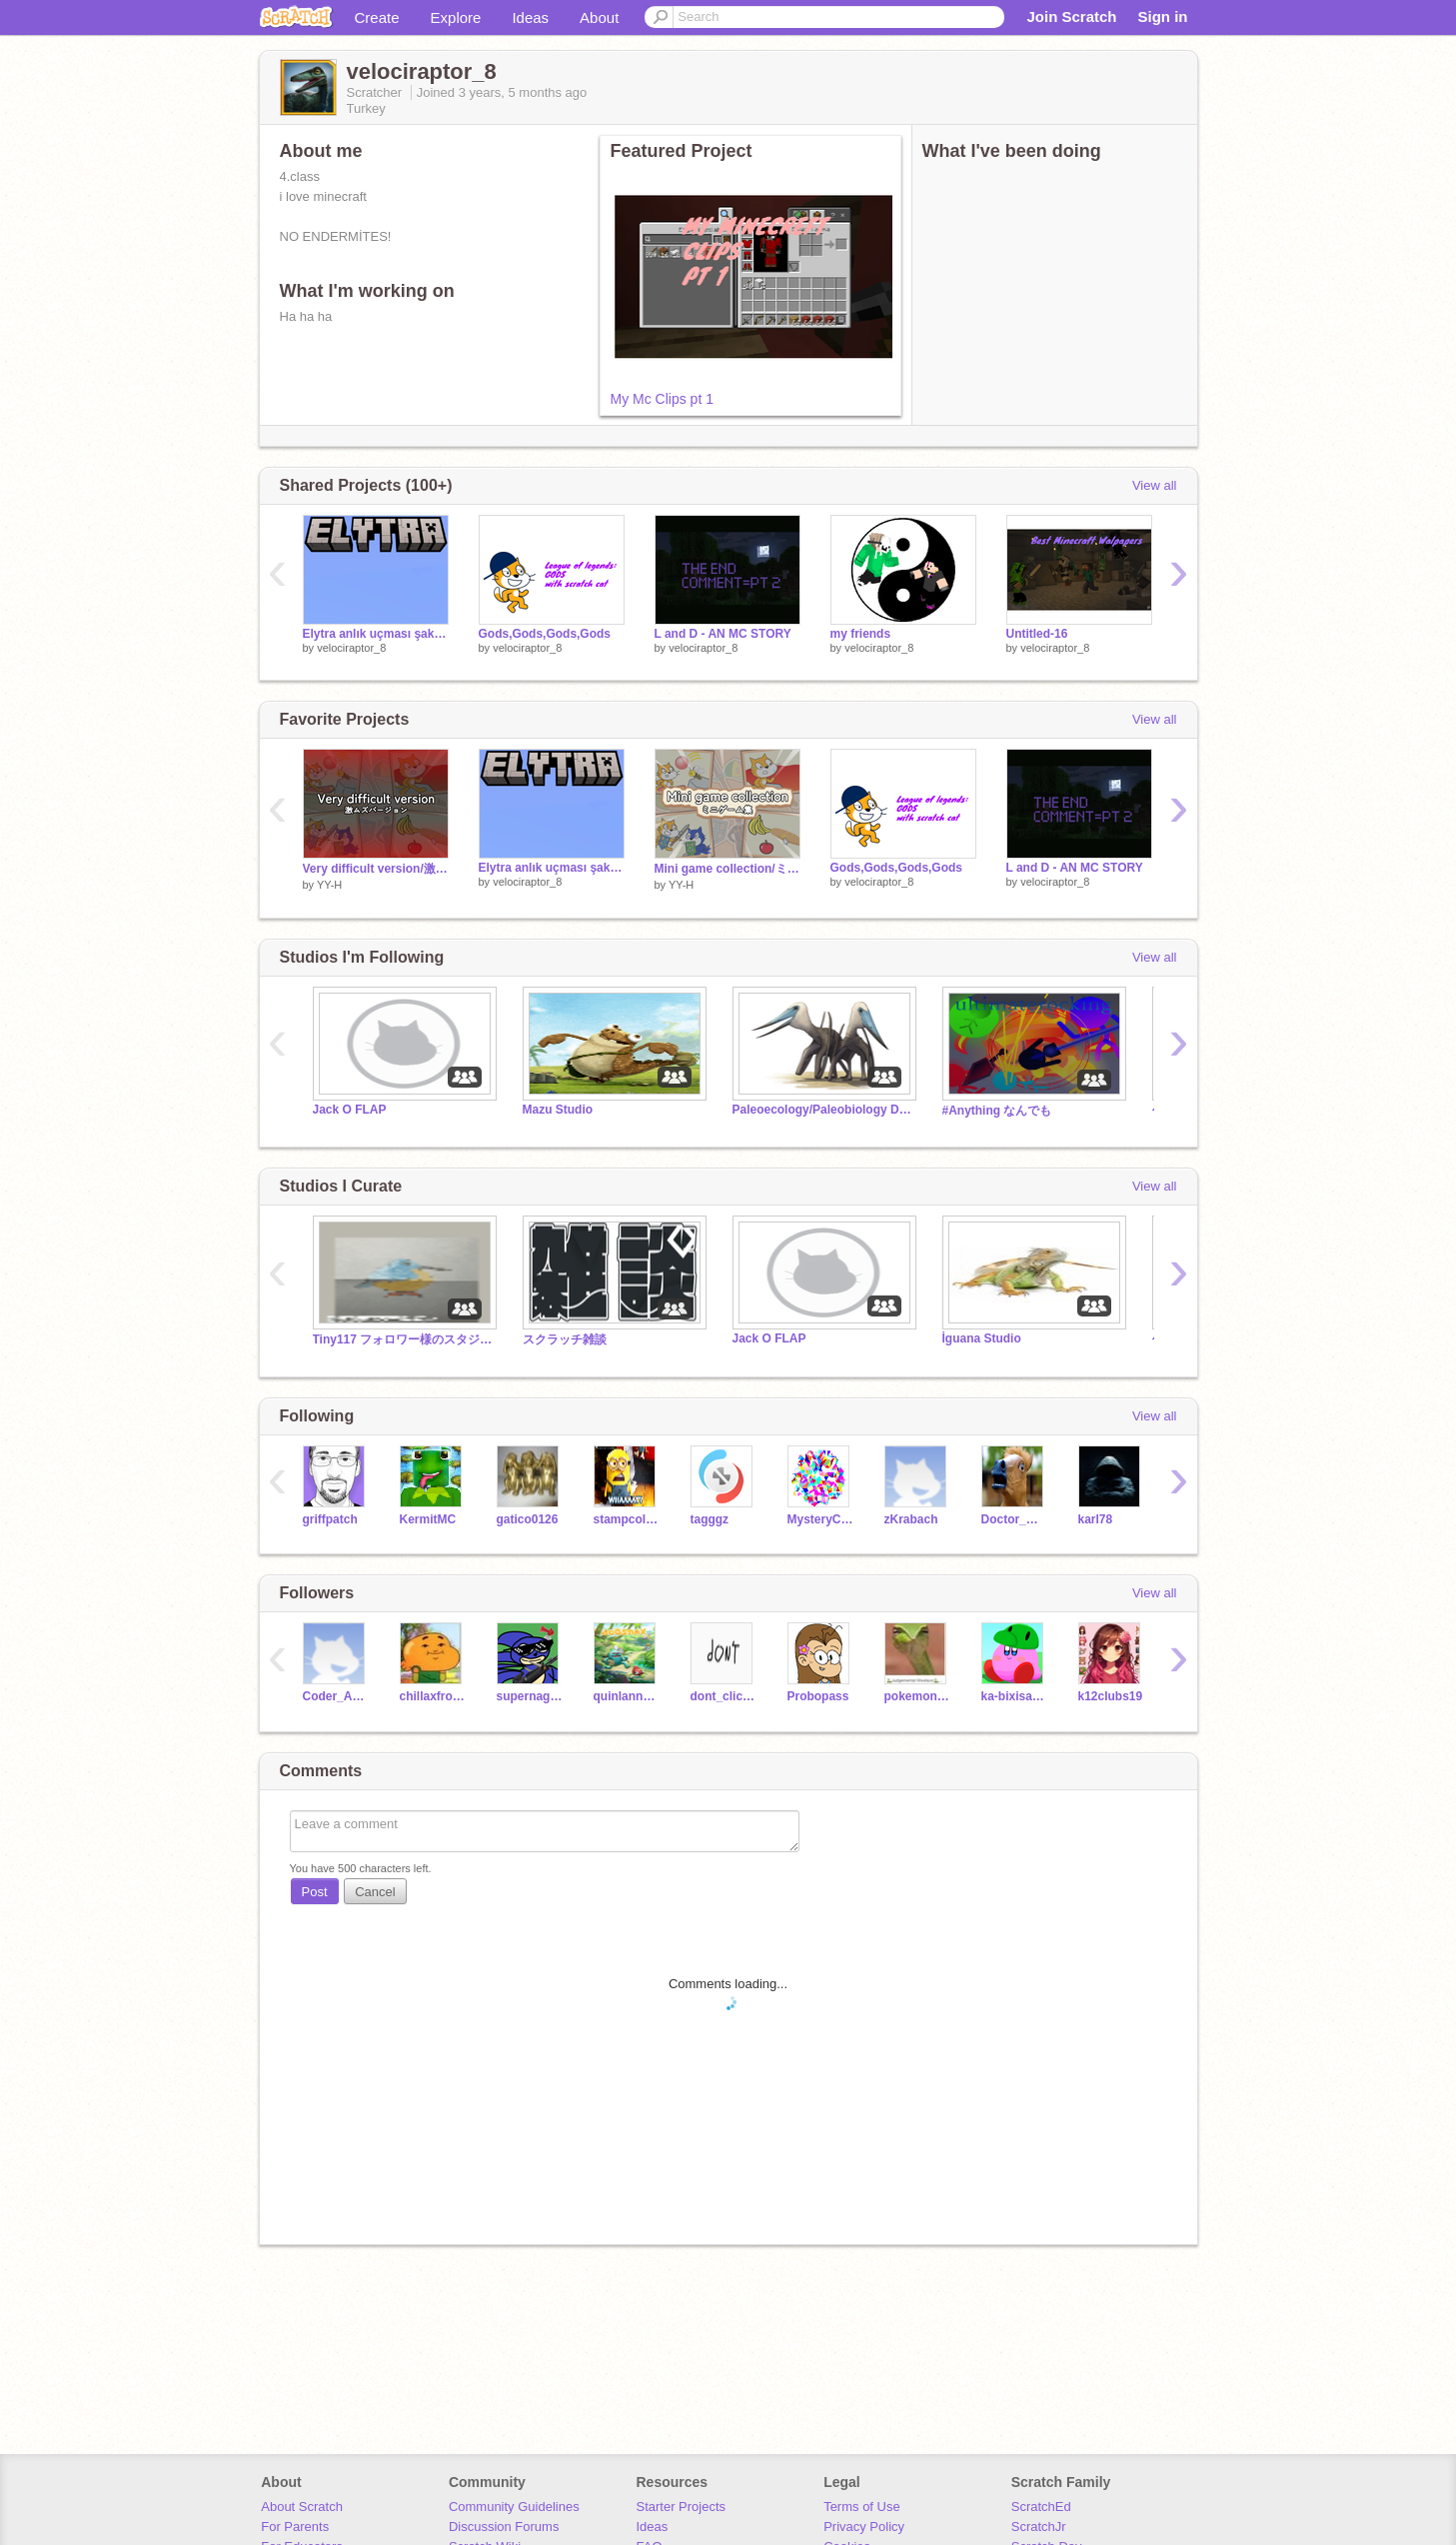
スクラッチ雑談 (565, 1339)
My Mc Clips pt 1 (662, 399)
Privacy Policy (863, 2526)
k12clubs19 (1110, 1696)
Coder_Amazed (336, 1696)
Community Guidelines (514, 2506)
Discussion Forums (504, 2526)
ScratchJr (1038, 2526)
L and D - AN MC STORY (723, 634)
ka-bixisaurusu (1014, 1696)
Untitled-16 (1037, 634)
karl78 (1095, 1519)
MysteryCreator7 (820, 1519)
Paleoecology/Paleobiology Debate (822, 1110)
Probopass (818, 1696)
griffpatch (330, 1519)
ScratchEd (1041, 2506)
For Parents (295, 2526)
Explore (456, 17)
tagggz (710, 1519)
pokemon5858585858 (917, 1696)
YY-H (329, 885)
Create (377, 17)
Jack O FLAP (350, 1110)
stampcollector (627, 1519)
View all (1154, 485)
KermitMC (428, 1519)
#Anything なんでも (997, 1111)
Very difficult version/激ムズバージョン (376, 869)
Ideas (530, 17)
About (599, 17)
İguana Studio (981, 1338)
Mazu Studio (558, 1110)
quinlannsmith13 (627, 1696)
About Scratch (302, 2506)
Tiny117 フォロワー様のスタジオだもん (403, 1339)
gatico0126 (528, 1519)
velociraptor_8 (351, 648)
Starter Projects (682, 2506)
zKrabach (911, 1519)
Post (315, 1891)
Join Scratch (1071, 16)
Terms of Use (861, 2506)
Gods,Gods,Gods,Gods (545, 634)
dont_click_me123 (724, 1696)
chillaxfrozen (433, 1696)
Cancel (375, 1891)
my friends (860, 634)
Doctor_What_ (1014, 1519)
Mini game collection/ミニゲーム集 (727, 869)
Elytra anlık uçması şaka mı (376, 634)
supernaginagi (530, 1696)
